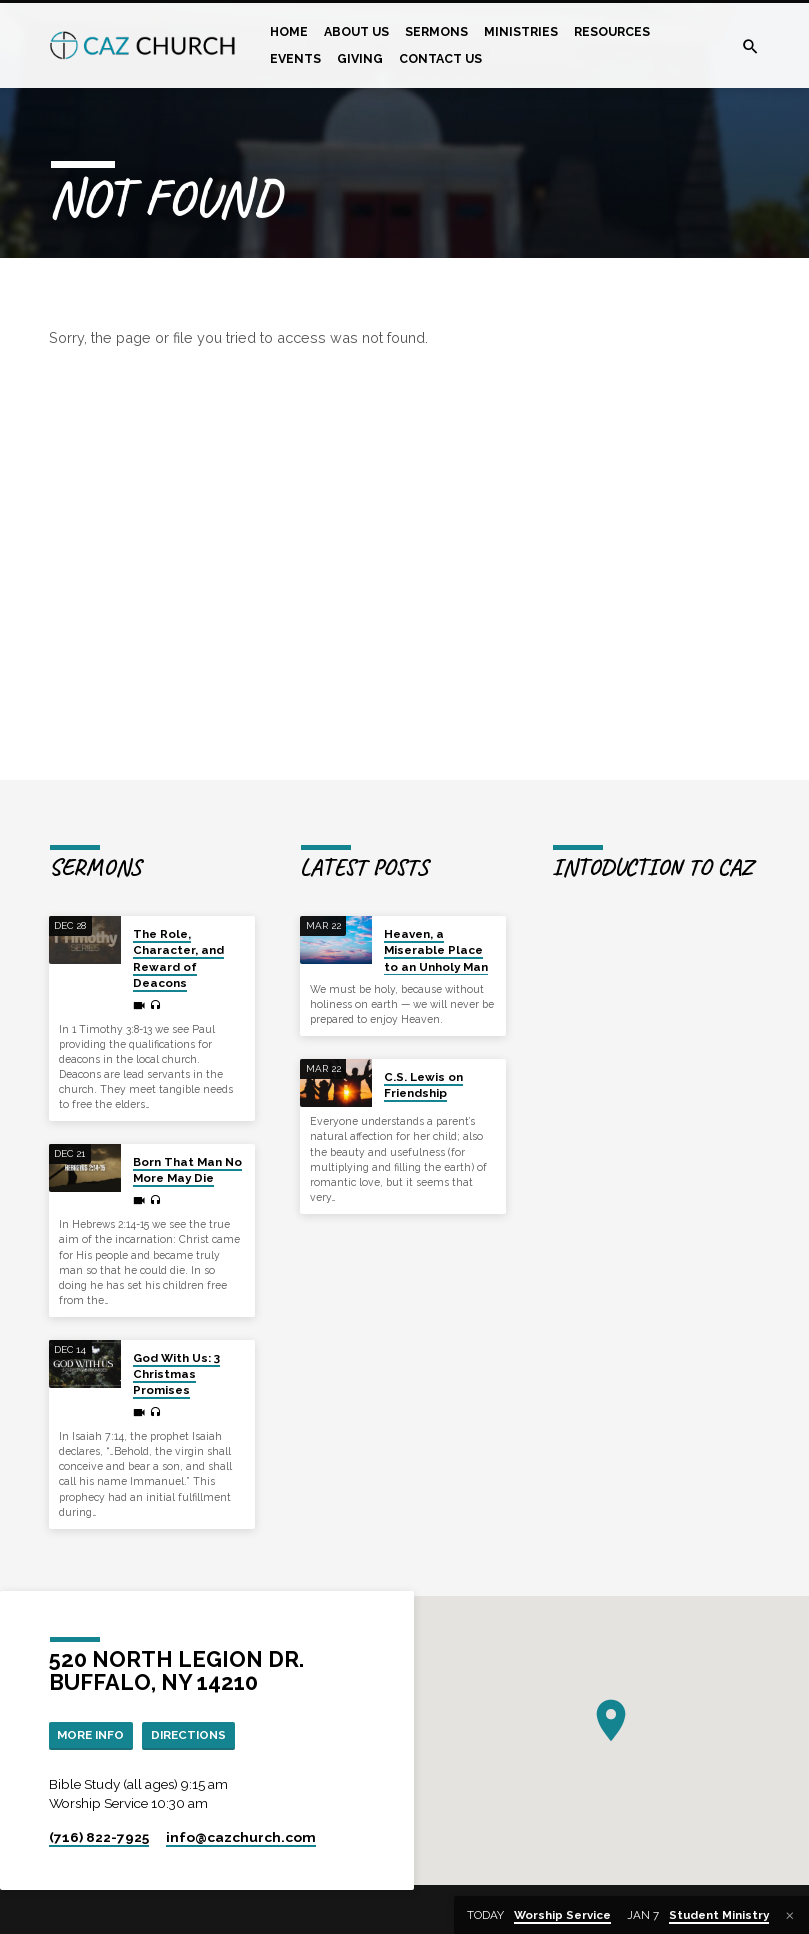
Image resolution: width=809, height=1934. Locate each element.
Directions (197, 1735)
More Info (94, 1735)
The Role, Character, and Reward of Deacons (178, 958)
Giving (360, 58)
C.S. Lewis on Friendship (423, 1085)
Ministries (521, 31)
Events (295, 58)
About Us (356, 31)
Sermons (436, 31)
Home (289, 31)
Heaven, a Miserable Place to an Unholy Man (436, 950)
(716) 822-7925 (99, 1839)
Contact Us (440, 58)
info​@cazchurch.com (241, 1839)
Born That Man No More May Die (187, 1170)
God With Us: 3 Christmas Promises (176, 1374)
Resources (612, 31)
